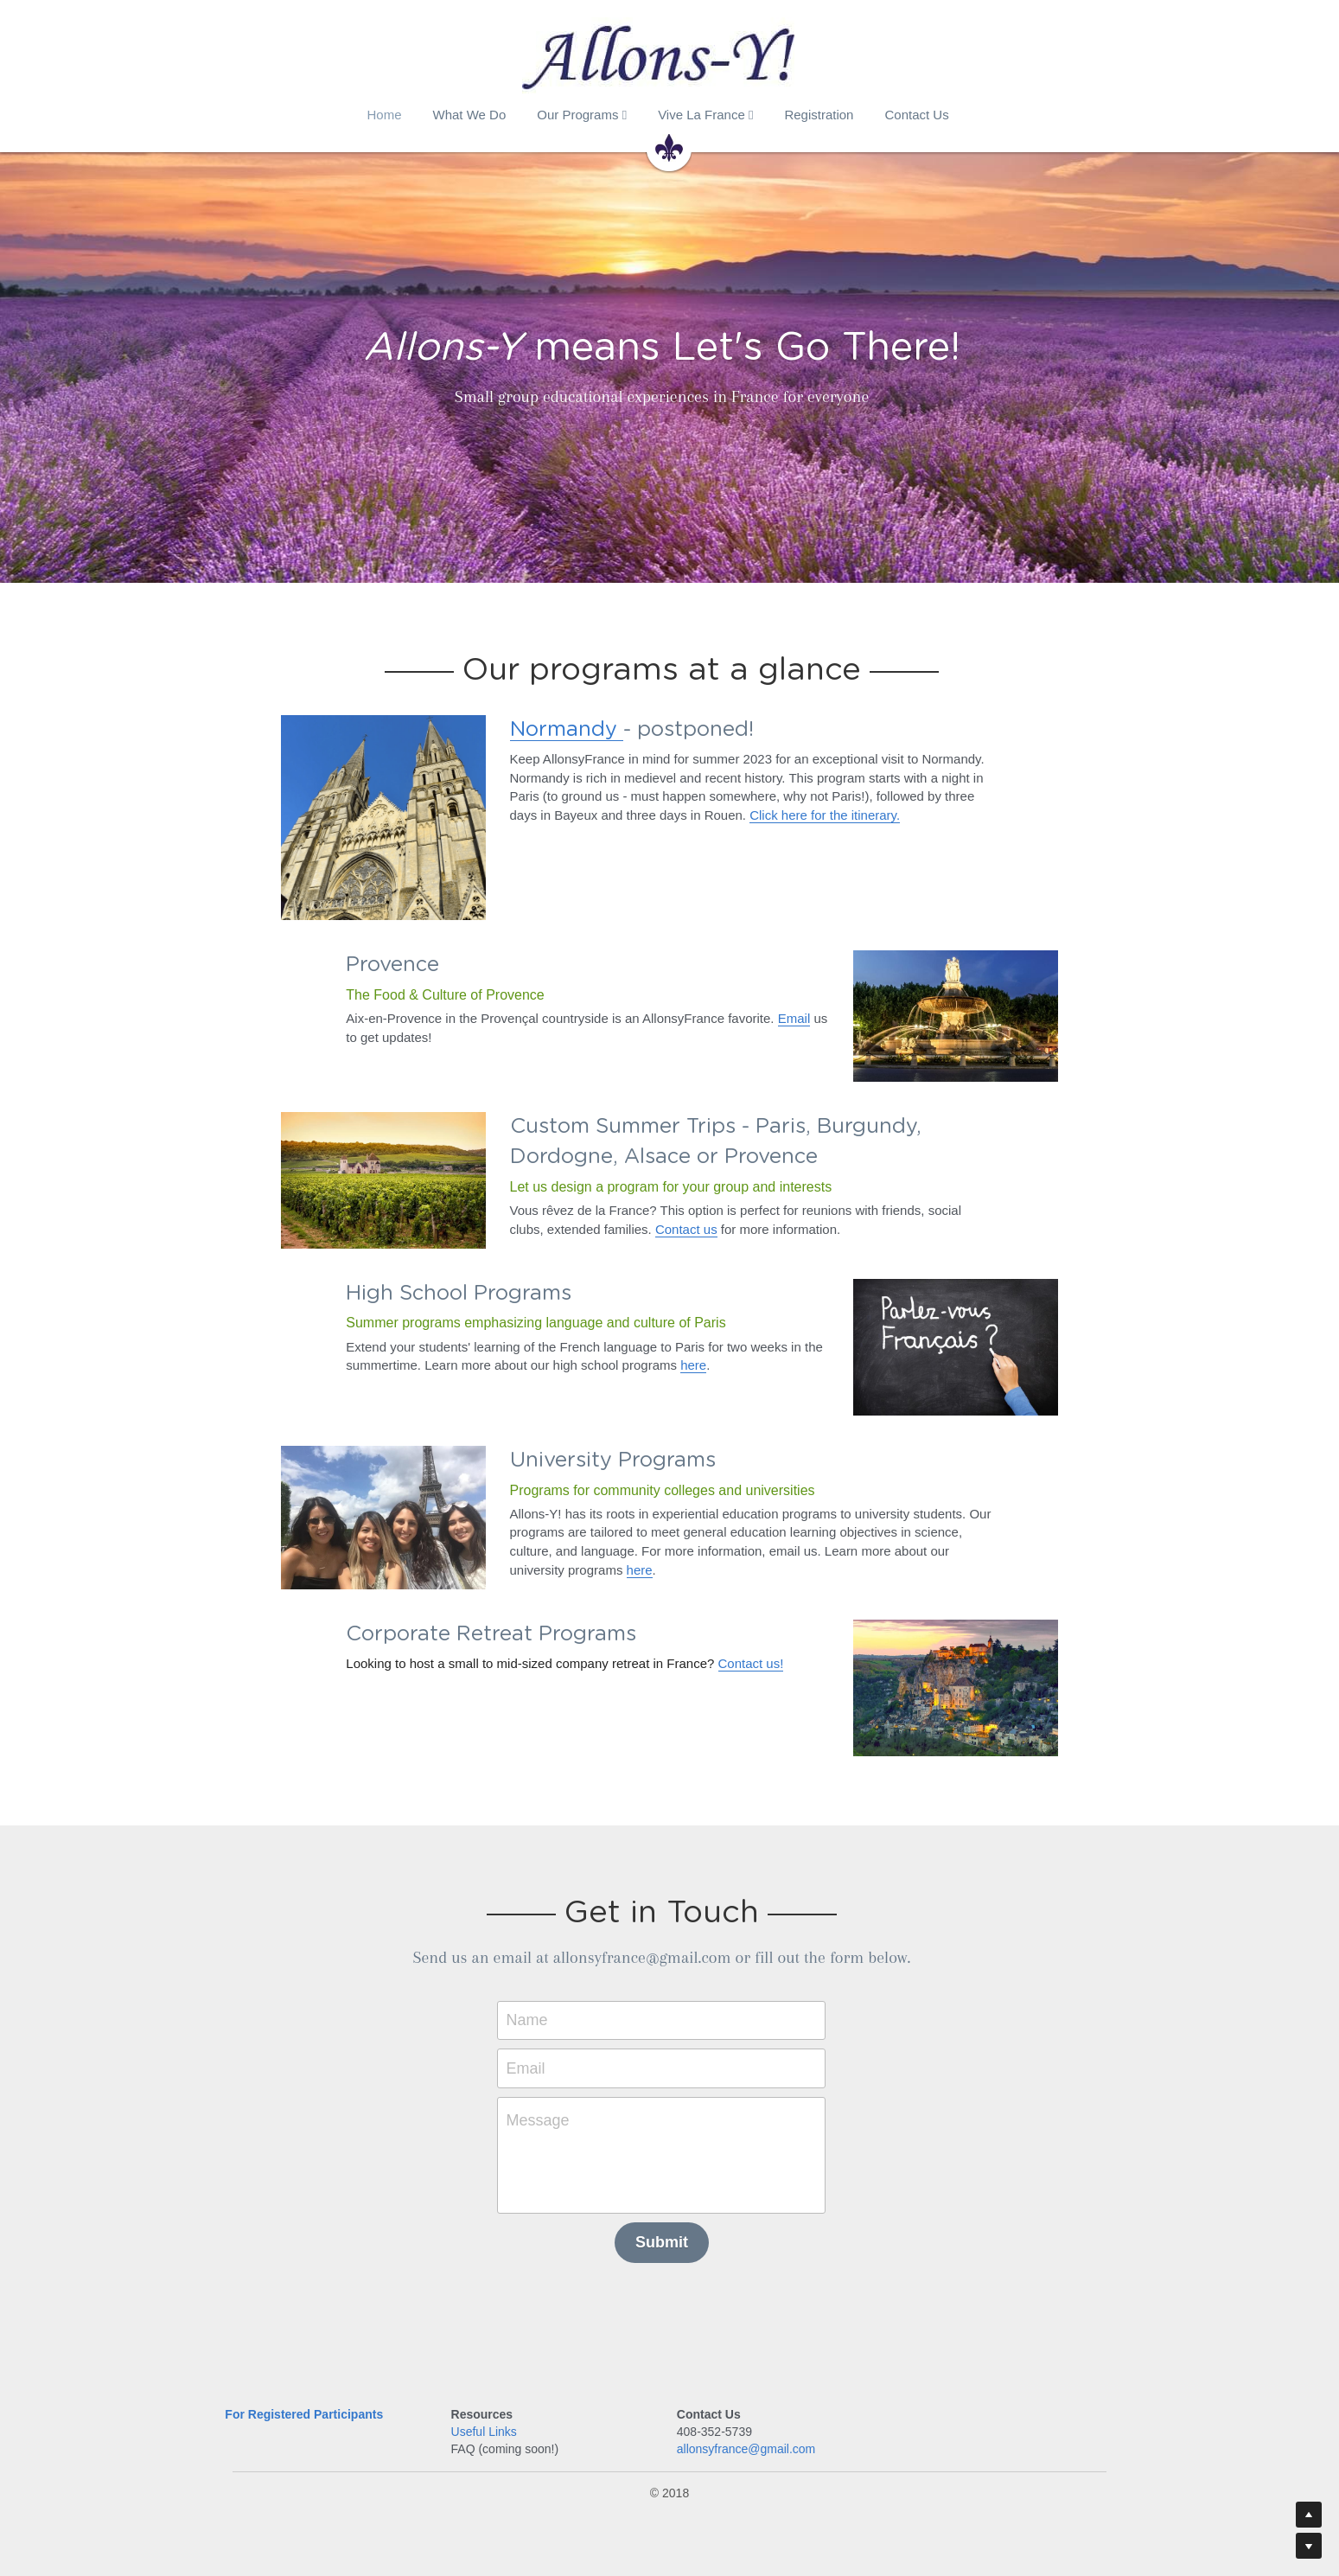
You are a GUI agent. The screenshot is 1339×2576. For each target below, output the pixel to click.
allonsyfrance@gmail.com (751, 2445)
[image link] (385, 816)
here (686, 1363)
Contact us (650, 1227)
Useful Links (487, 2427)
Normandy (567, 729)
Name (535, 2015)
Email (787, 1017)
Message (545, 2116)
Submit (669, 2238)
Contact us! (744, 1659)
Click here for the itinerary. (825, 815)
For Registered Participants (305, 2410)
